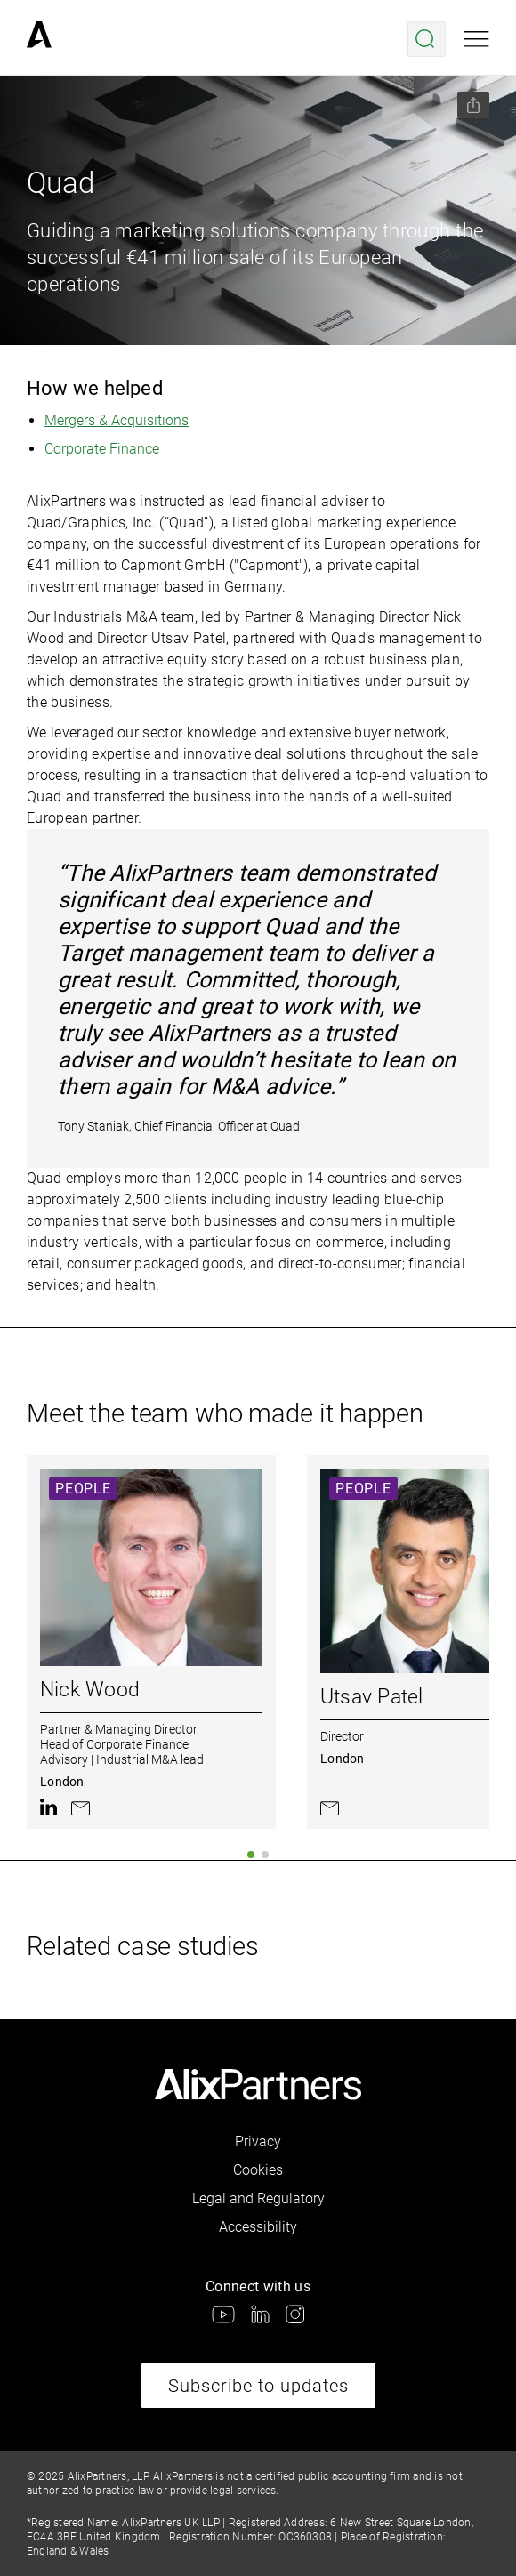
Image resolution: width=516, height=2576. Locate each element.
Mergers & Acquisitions (116, 420)
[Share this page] (473, 105)
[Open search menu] (426, 39)
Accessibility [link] (258, 2226)
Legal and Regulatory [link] (258, 2198)
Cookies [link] (258, 2169)
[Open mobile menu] (476, 39)
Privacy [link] (258, 2141)
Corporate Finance (101, 448)
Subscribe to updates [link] (258, 2385)
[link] (39, 39)
